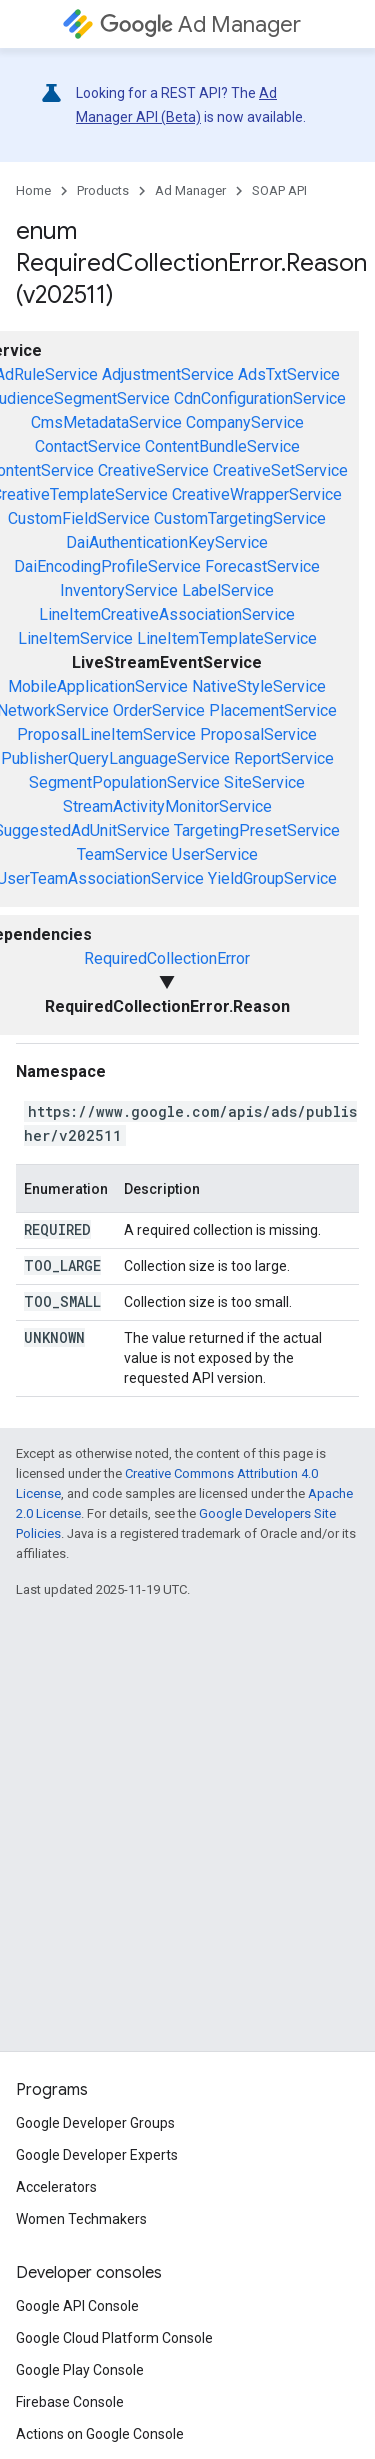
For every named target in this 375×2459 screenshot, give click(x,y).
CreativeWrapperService (257, 494)
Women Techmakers (81, 2219)
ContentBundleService (222, 446)
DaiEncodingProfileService (107, 566)
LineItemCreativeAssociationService (167, 614)
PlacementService (273, 710)
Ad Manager (200, 24)
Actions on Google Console (100, 2434)
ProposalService (258, 734)
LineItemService (75, 638)
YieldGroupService (272, 878)
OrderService (159, 710)
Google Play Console (80, 2370)
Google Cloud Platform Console (114, 2338)
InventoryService (119, 590)
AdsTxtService (289, 374)
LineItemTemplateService (227, 638)
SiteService (264, 782)
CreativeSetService (280, 470)
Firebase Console (70, 2402)
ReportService (284, 758)
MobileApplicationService (98, 686)
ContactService (88, 446)
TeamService (122, 854)
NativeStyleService (259, 686)
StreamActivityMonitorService (167, 806)
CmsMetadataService (106, 422)
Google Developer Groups (95, 2123)
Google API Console (77, 2306)
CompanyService (245, 422)
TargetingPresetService (257, 830)
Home (33, 190)
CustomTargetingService (240, 518)
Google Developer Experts (97, 2155)
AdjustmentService (168, 374)
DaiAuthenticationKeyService (167, 542)
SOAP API (279, 190)
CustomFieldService (79, 518)
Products (103, 190)
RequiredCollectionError (167, 958)
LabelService (228, 590)
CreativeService (153, 470)
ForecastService (262, 566)
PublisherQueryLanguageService (115, 758)
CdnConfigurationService (260, 398)
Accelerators (56, 2187)
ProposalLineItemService (106, 734)
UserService (215, 854)
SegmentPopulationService (124, 782)
